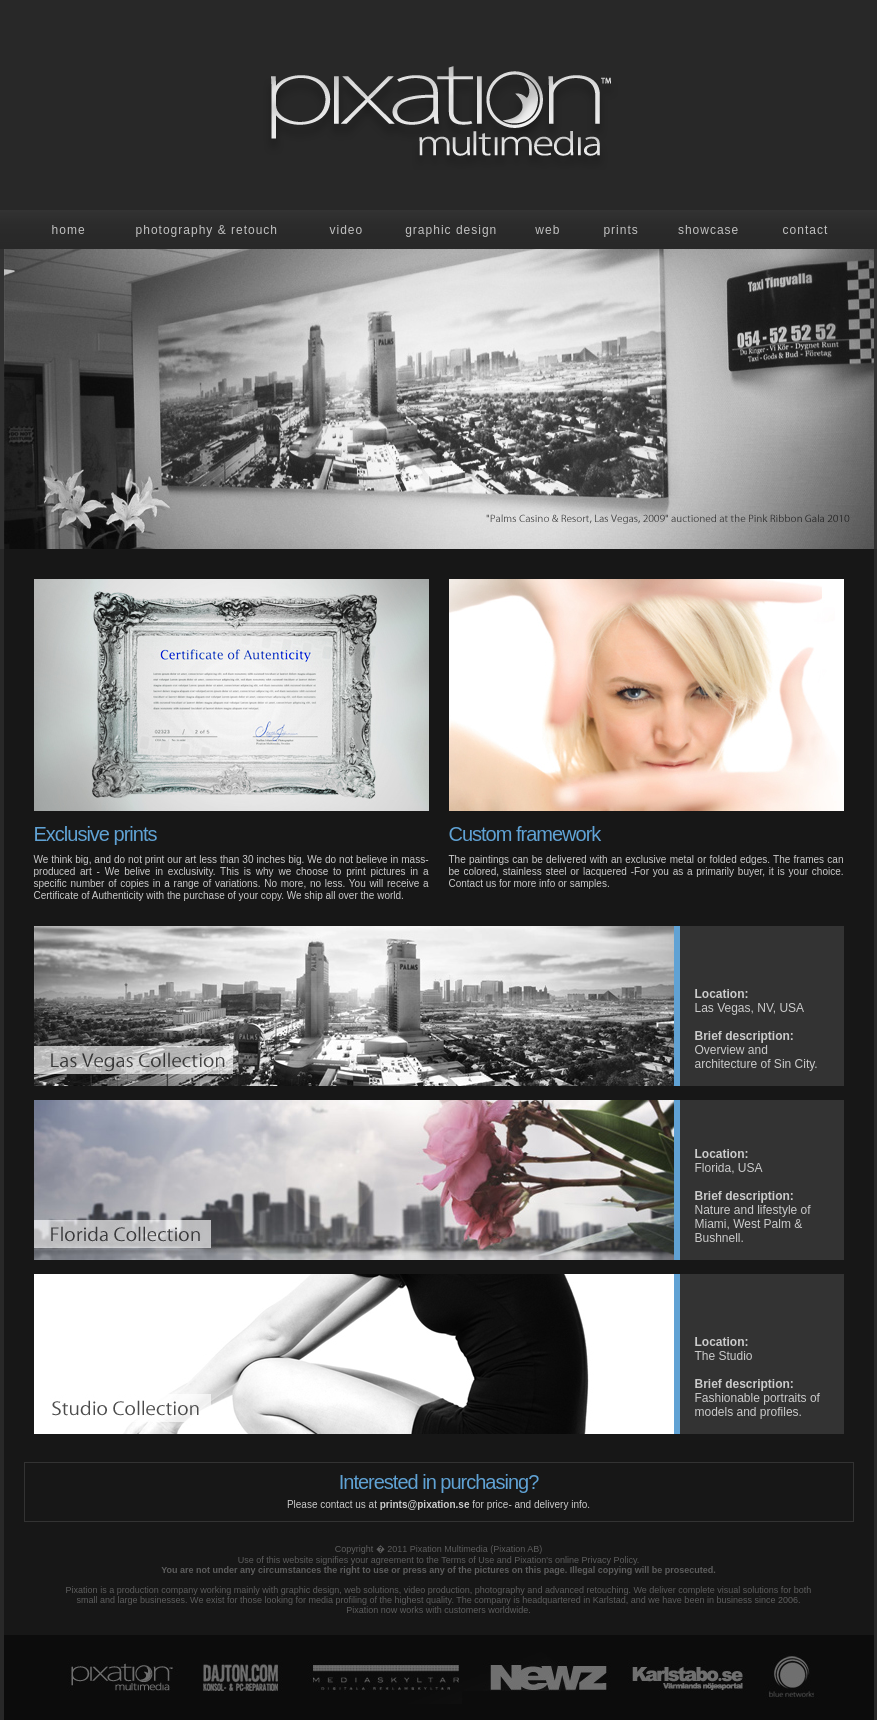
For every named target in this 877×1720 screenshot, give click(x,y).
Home (69, 230)
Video (346, 230)
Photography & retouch (207, 230)
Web (547, 230)
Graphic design (451, 230)
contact (806, 230)
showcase (708, 230)
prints (620, 230)
